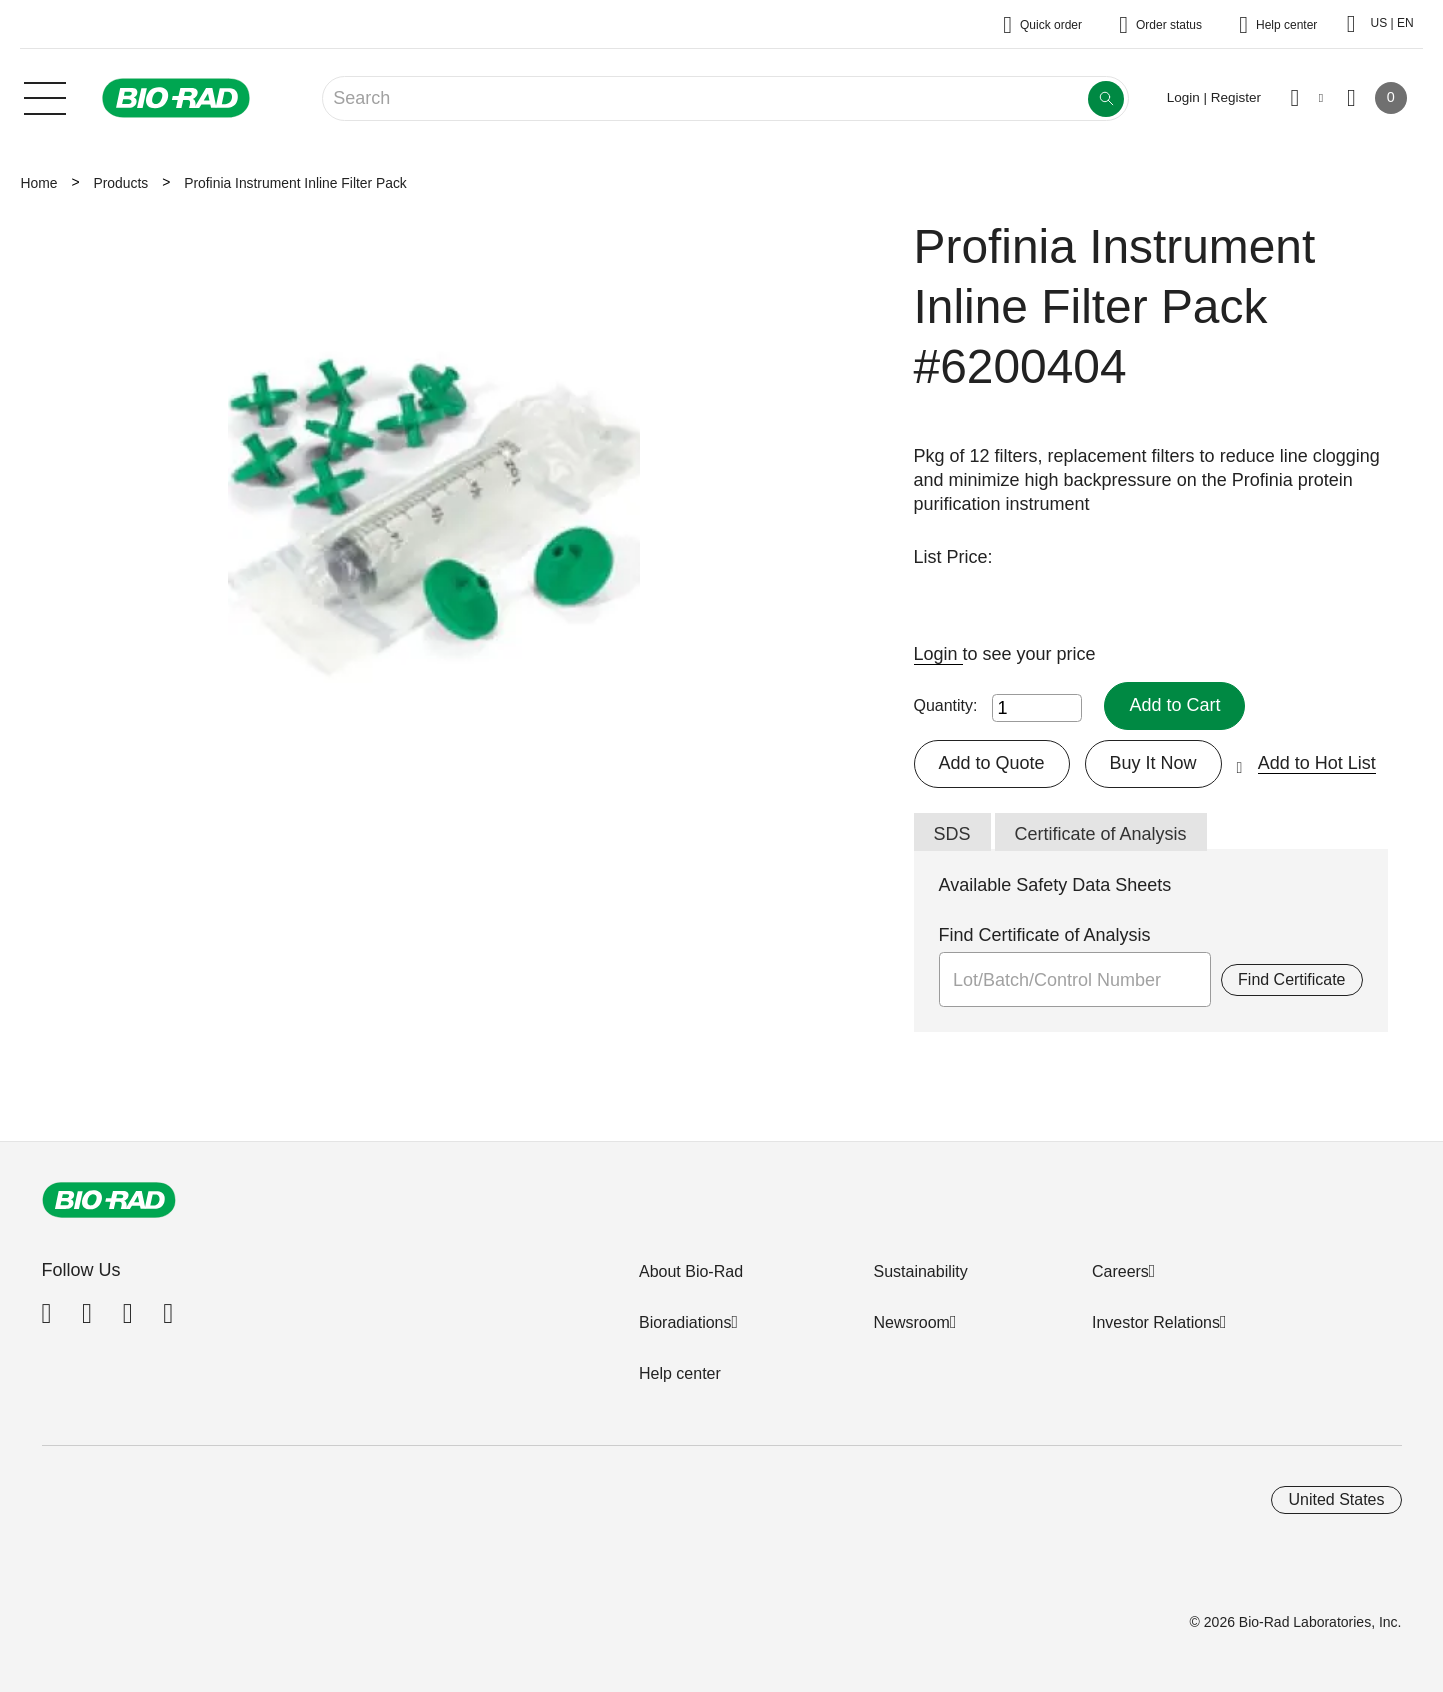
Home (39, 183)
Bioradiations (685, 1322)
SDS (952, 834)
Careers (1120, 1271)
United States (1336, 1499)
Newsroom (911, 1322)
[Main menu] (45, 96)
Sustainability (920, 1271)
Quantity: (946, 705)
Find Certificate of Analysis (1045, 935)
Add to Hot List (1317, 763)
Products (120, 183)
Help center (680, 1373)
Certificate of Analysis (1101, 834)
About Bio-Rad (691, 1271)
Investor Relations (1156, 1322)
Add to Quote (992, 763)
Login (938, 654)
